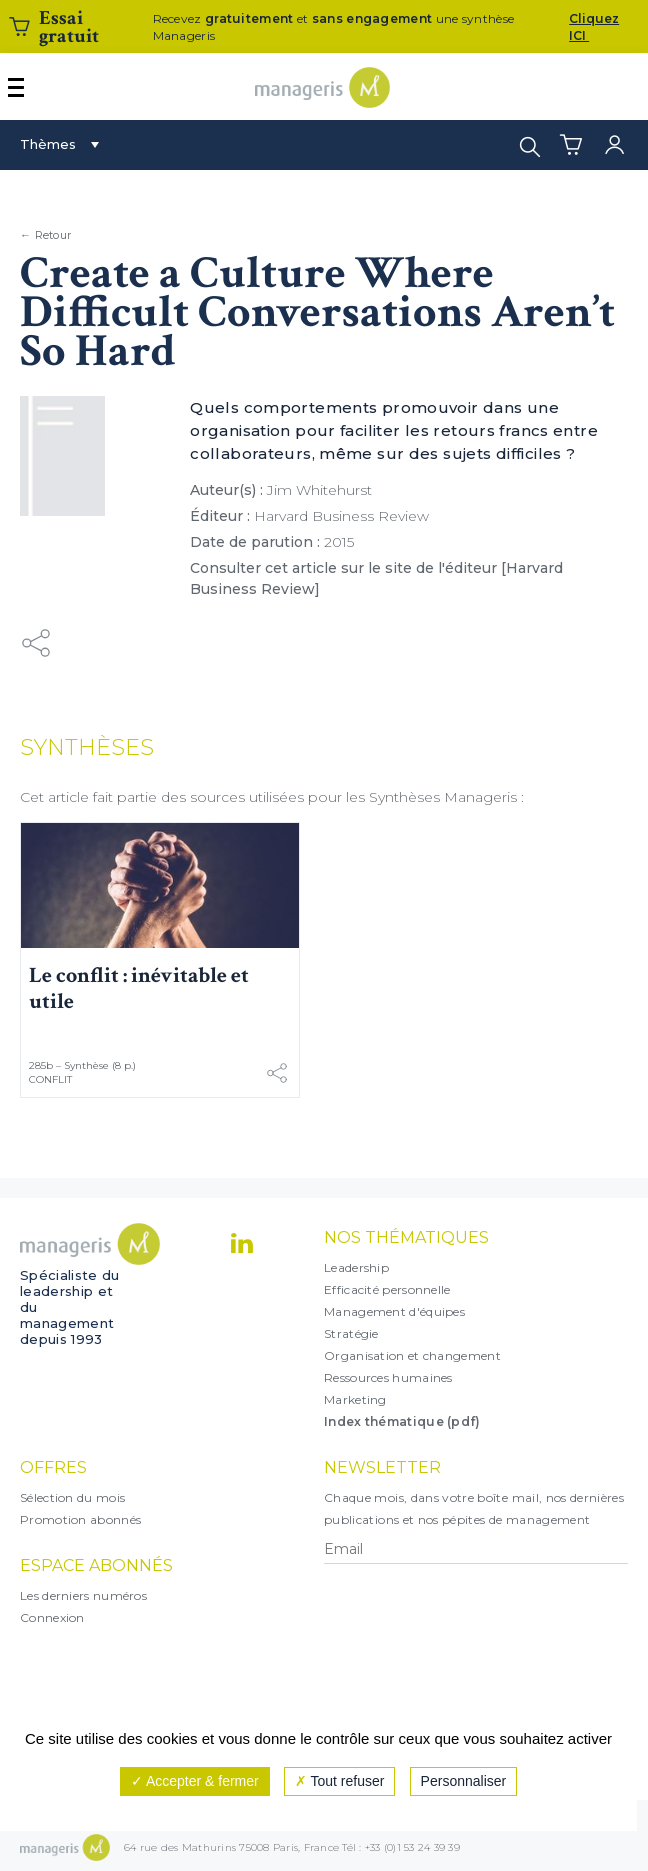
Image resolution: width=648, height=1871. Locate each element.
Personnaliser (464, 1781)
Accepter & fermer (195, 1781)
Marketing (355, 1399)
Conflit (50, 1079)
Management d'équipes (394, 1311)
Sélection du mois (72, 1497)
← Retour (45, 235)
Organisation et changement (412, 1355)
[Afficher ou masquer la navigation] (16, 87)
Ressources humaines (388, 1377)
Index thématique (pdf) (402, 1421)
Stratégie (351, 1333)
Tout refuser (340, 1781)
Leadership (356, 1267)
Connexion (52, 1617)
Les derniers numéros (83, 1595)
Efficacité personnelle (387, 1289)
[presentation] (411, 1646)
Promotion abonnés (80, 1519)
